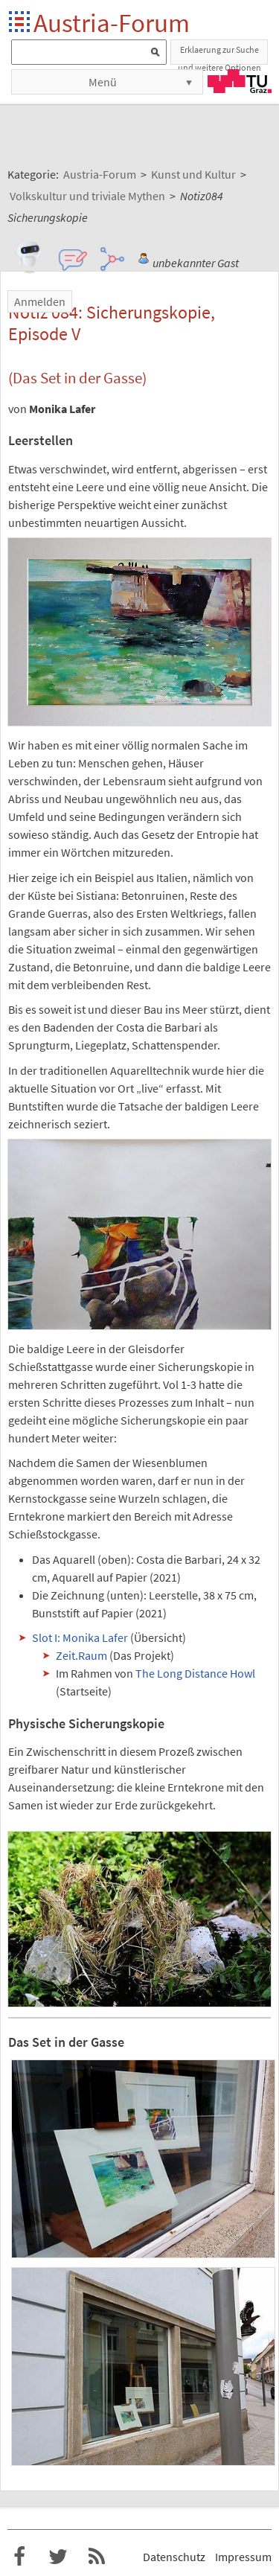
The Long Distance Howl (195, 1673)
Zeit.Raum (81, 1655)
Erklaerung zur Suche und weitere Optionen (219, 54)
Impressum (243, 2556)
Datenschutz (174, 2556)
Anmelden (39, 301)
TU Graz (240, 81)
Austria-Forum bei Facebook (19, 2557)
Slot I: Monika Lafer (80, 1637)
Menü (103, 81)
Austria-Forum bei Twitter (58, 2557)
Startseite (20, 23)
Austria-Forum (111, 22)
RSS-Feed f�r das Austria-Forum (97, 2557)
